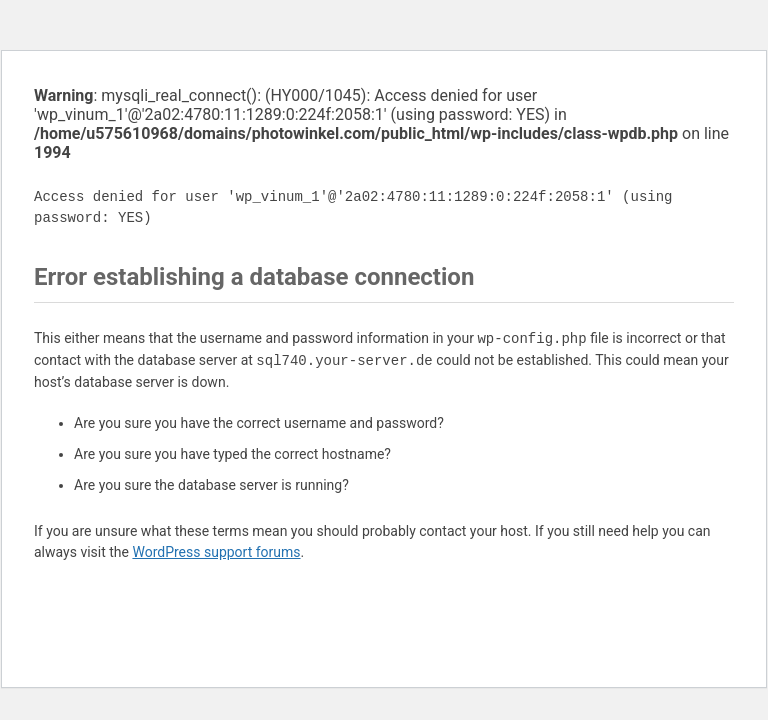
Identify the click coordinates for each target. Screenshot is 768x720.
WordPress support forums (216, 552)
